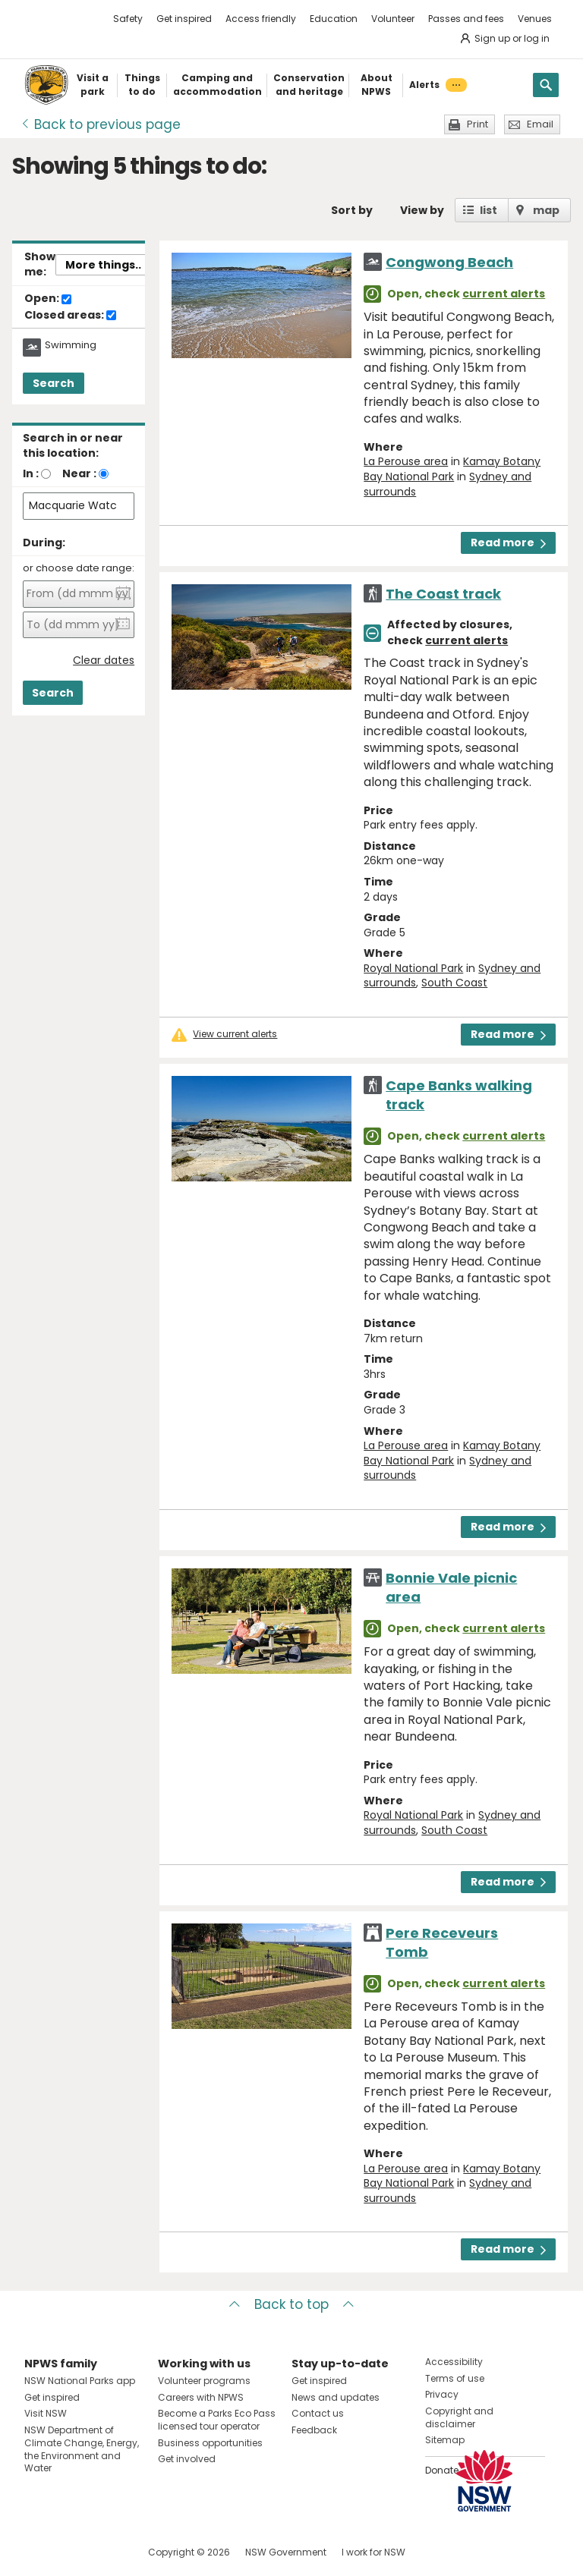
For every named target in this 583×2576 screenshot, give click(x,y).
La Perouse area (406, 461)
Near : (79, 473)
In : (31, 473)
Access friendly (260, 18)
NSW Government (285, 2552)
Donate (442, 2470)
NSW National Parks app (79, 2380)
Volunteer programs (204, 2380)
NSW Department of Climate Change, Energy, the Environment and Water (81, 2448)
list (488, 210)
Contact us (318, 2413)
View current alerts (235, 1034)
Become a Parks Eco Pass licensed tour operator (217, 2420)
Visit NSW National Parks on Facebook (38, 2552)
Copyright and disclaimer (459, 2417)
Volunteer (392, 18)
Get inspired (184, 18)
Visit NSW (45, 2413)
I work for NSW (373, 2552)
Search (53, 383)
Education (334, 18)
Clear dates (103, 660)
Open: (47, 299)
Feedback (314, 2429)
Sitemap (445, 2439)
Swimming (70, 345)
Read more (508, 542)
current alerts (503, 293)
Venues (535, 18)
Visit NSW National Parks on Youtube (104, 2552)
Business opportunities (210, 2442)
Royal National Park (413, 968)
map (546, 210)
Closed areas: (70, 315)
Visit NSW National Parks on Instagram (71, 2552)
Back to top (291, 2304)
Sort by (352, 210)
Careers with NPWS (201, 2397)
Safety (128, 18)
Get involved (187, 2458)
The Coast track (443, 593)
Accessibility (454, 2361)
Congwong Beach (449, 262)
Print (477, 124)
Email (540, 124)
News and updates (336, 2397)
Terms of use (454, 2378)
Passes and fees (466, 18)
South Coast (454, 982)
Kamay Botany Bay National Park (452, 469)
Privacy (442, 2394)
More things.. (103, 264)
